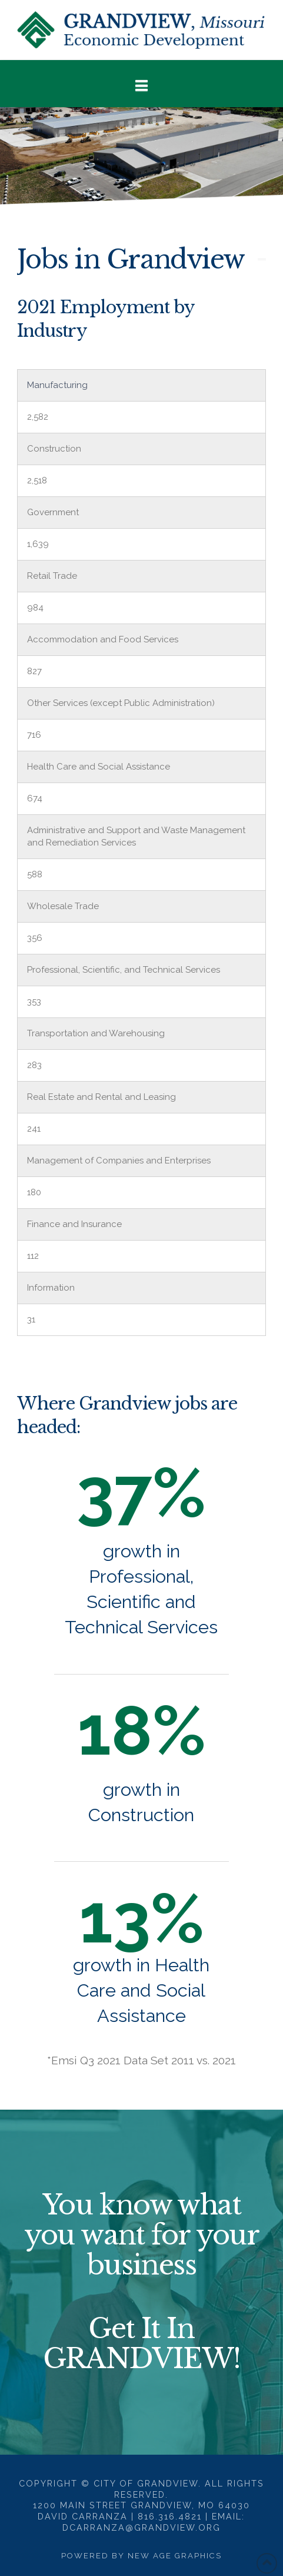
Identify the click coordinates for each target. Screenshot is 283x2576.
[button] (141, 86)
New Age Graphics (175, 2555)
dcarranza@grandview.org (141, 2527)
